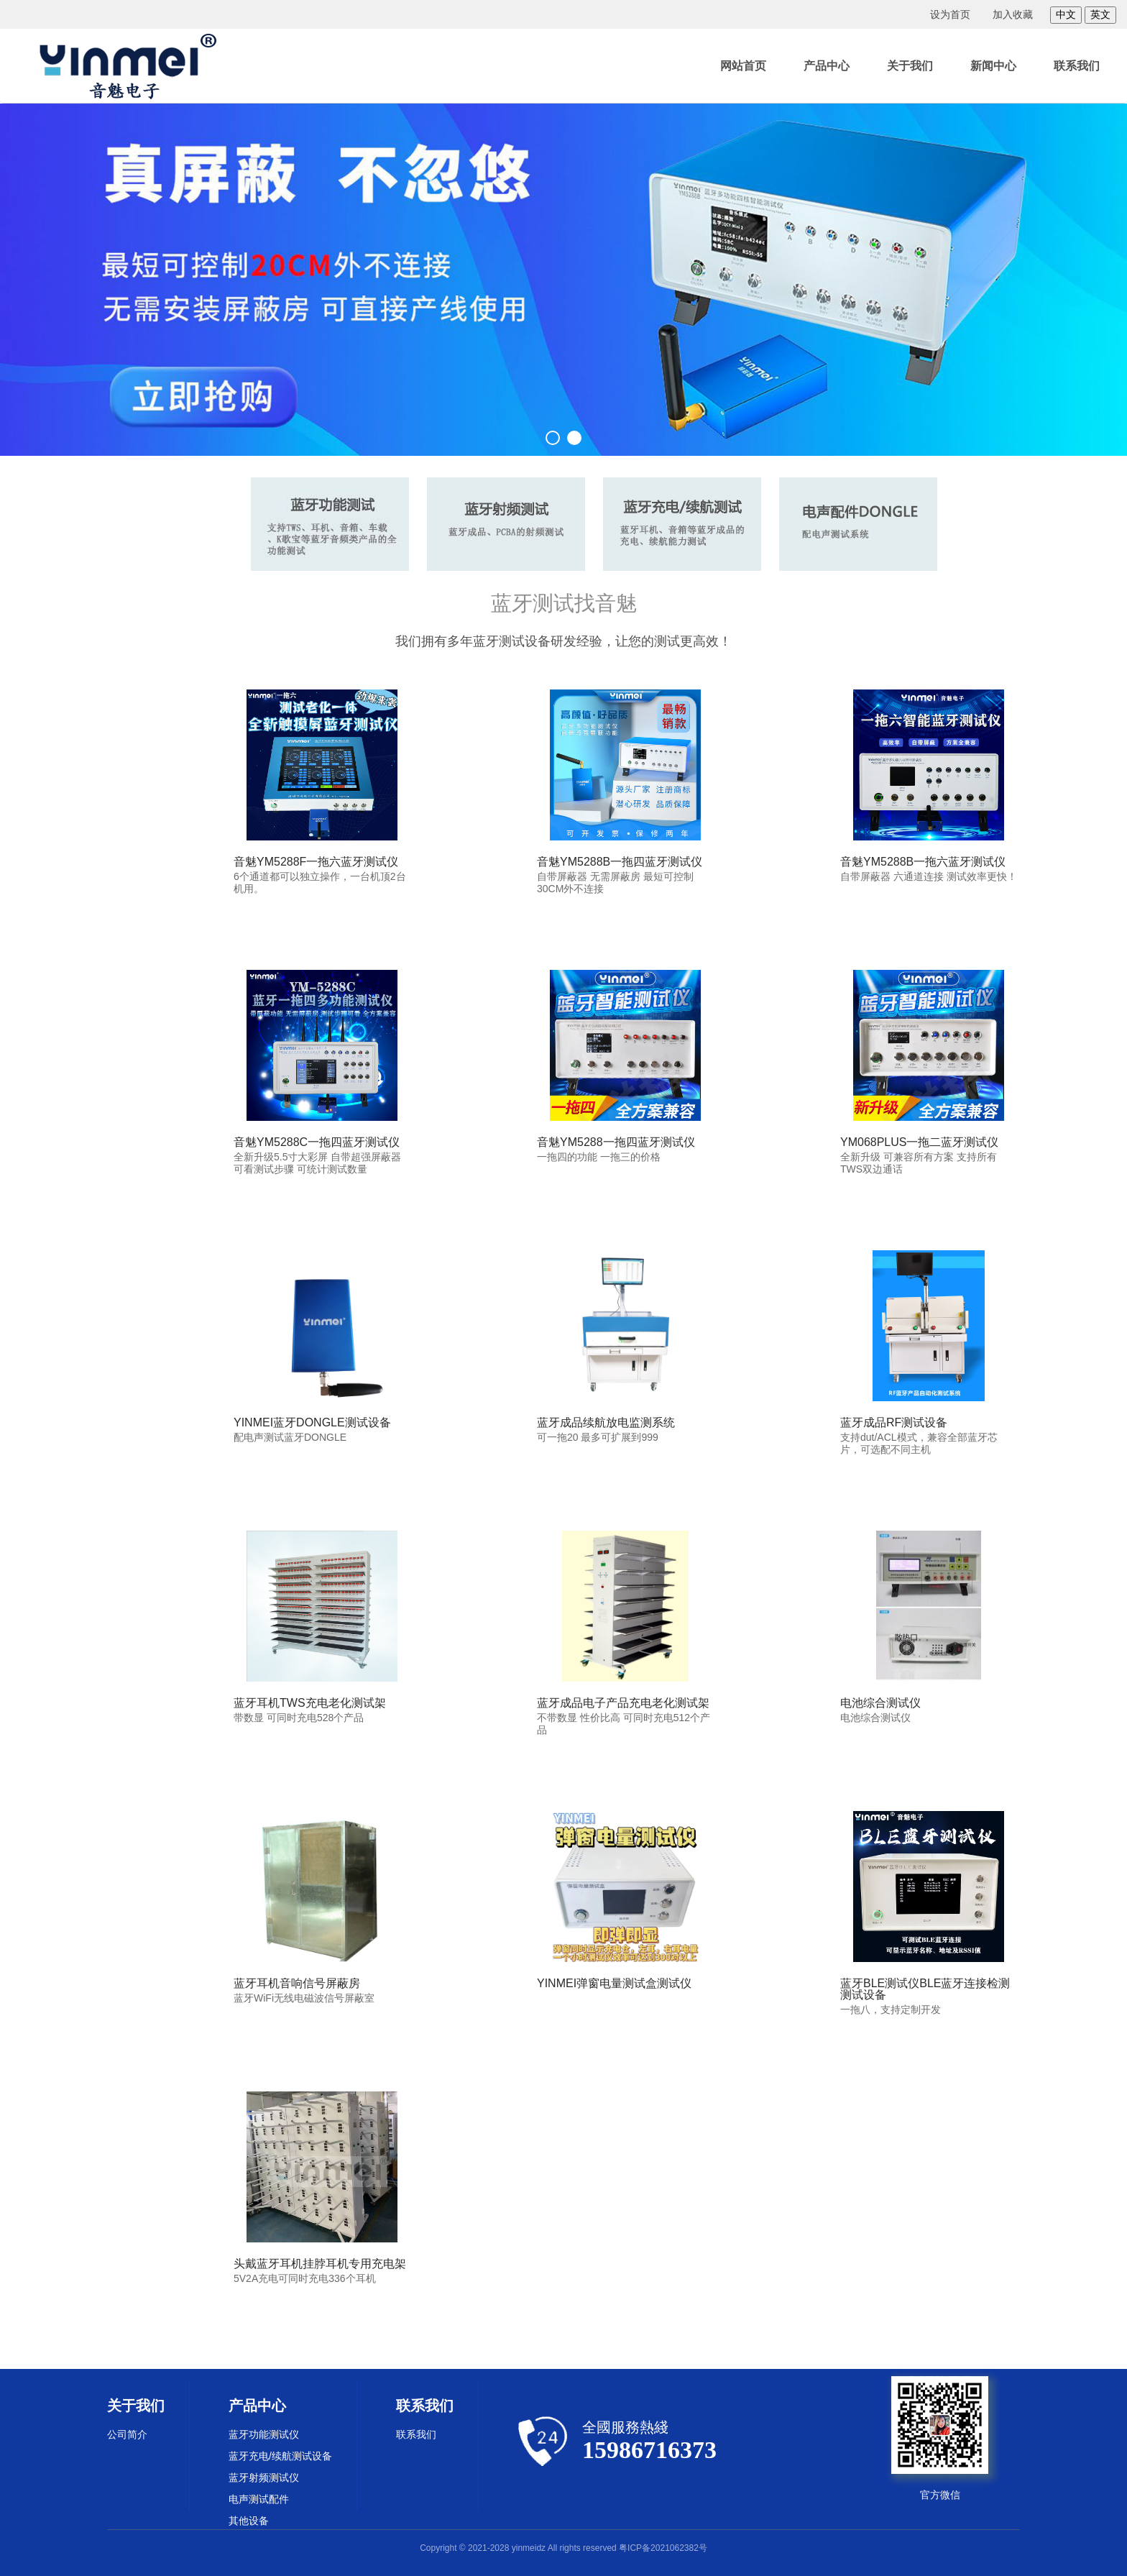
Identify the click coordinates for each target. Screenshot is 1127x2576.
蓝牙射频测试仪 (264, 2477)
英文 (1100, 14)
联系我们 (1077, 66)
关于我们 (910, 66)
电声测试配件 (259, 2499)
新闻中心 (993, 66)
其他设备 (249, 2520)
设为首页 (950, 14)
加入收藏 (1013, 14)
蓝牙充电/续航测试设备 (280, 2456)
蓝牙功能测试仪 (264, 2434)
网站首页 (743, 66)
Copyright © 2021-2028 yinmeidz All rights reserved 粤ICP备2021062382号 (563, 2548)
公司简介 (127, 2434)
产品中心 (827, 66)
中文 (1066, 14)
